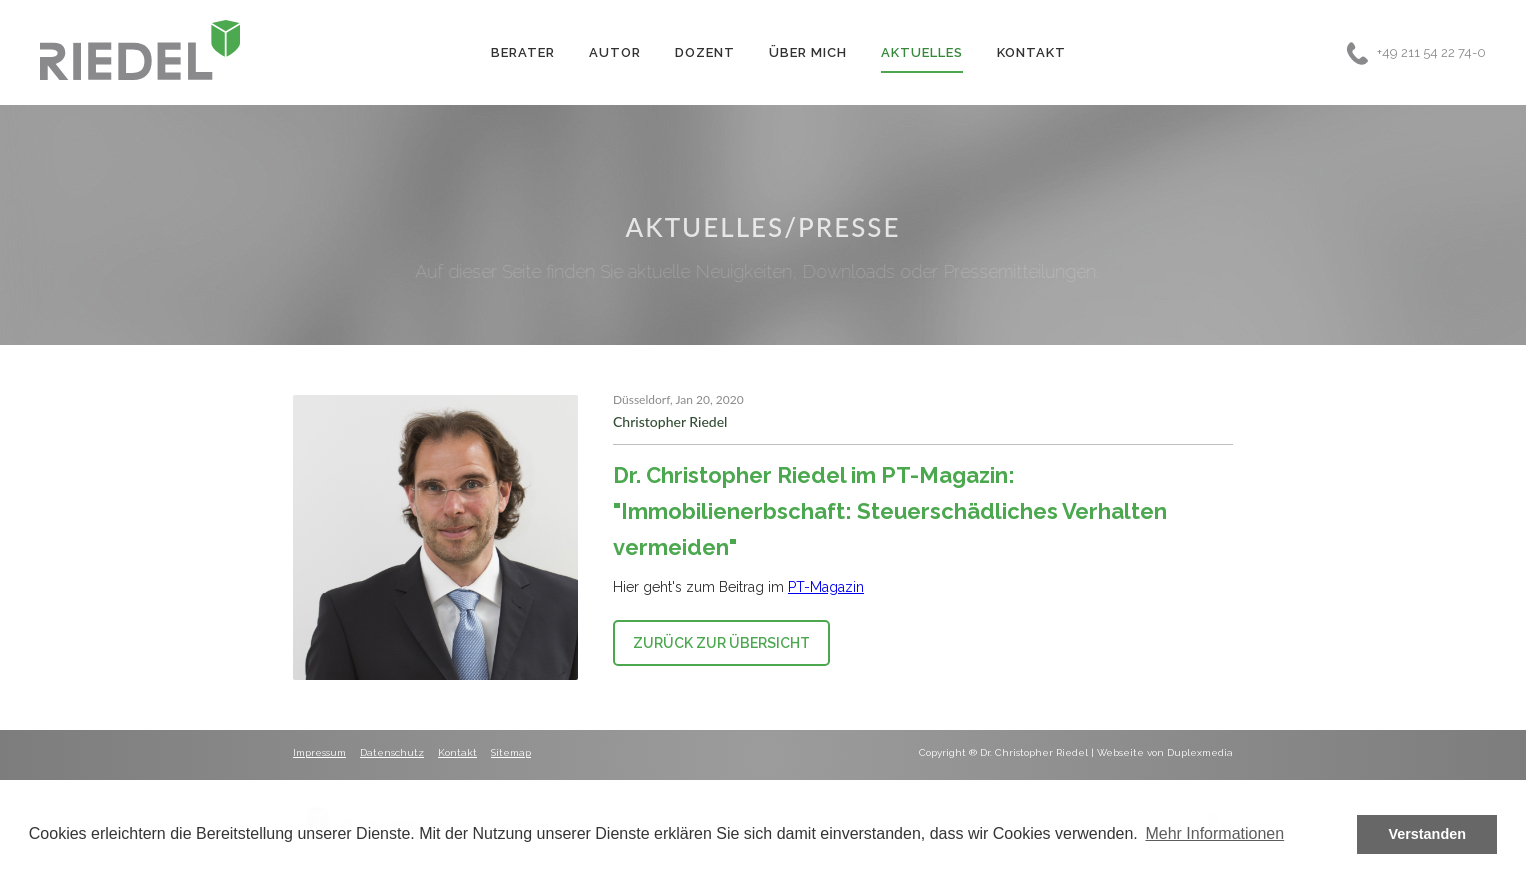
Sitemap (511, 752)
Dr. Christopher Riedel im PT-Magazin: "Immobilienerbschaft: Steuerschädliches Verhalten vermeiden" (890, 511)
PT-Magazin (826, 587)
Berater (523, 52)
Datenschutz (392, 752)
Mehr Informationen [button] (1214, 833)
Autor (615, 52)
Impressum (319, 752)
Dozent (705, 52)
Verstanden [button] (1427, 834)
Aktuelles (922, 52)
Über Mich (808, 52)
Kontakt (1031, 52)
